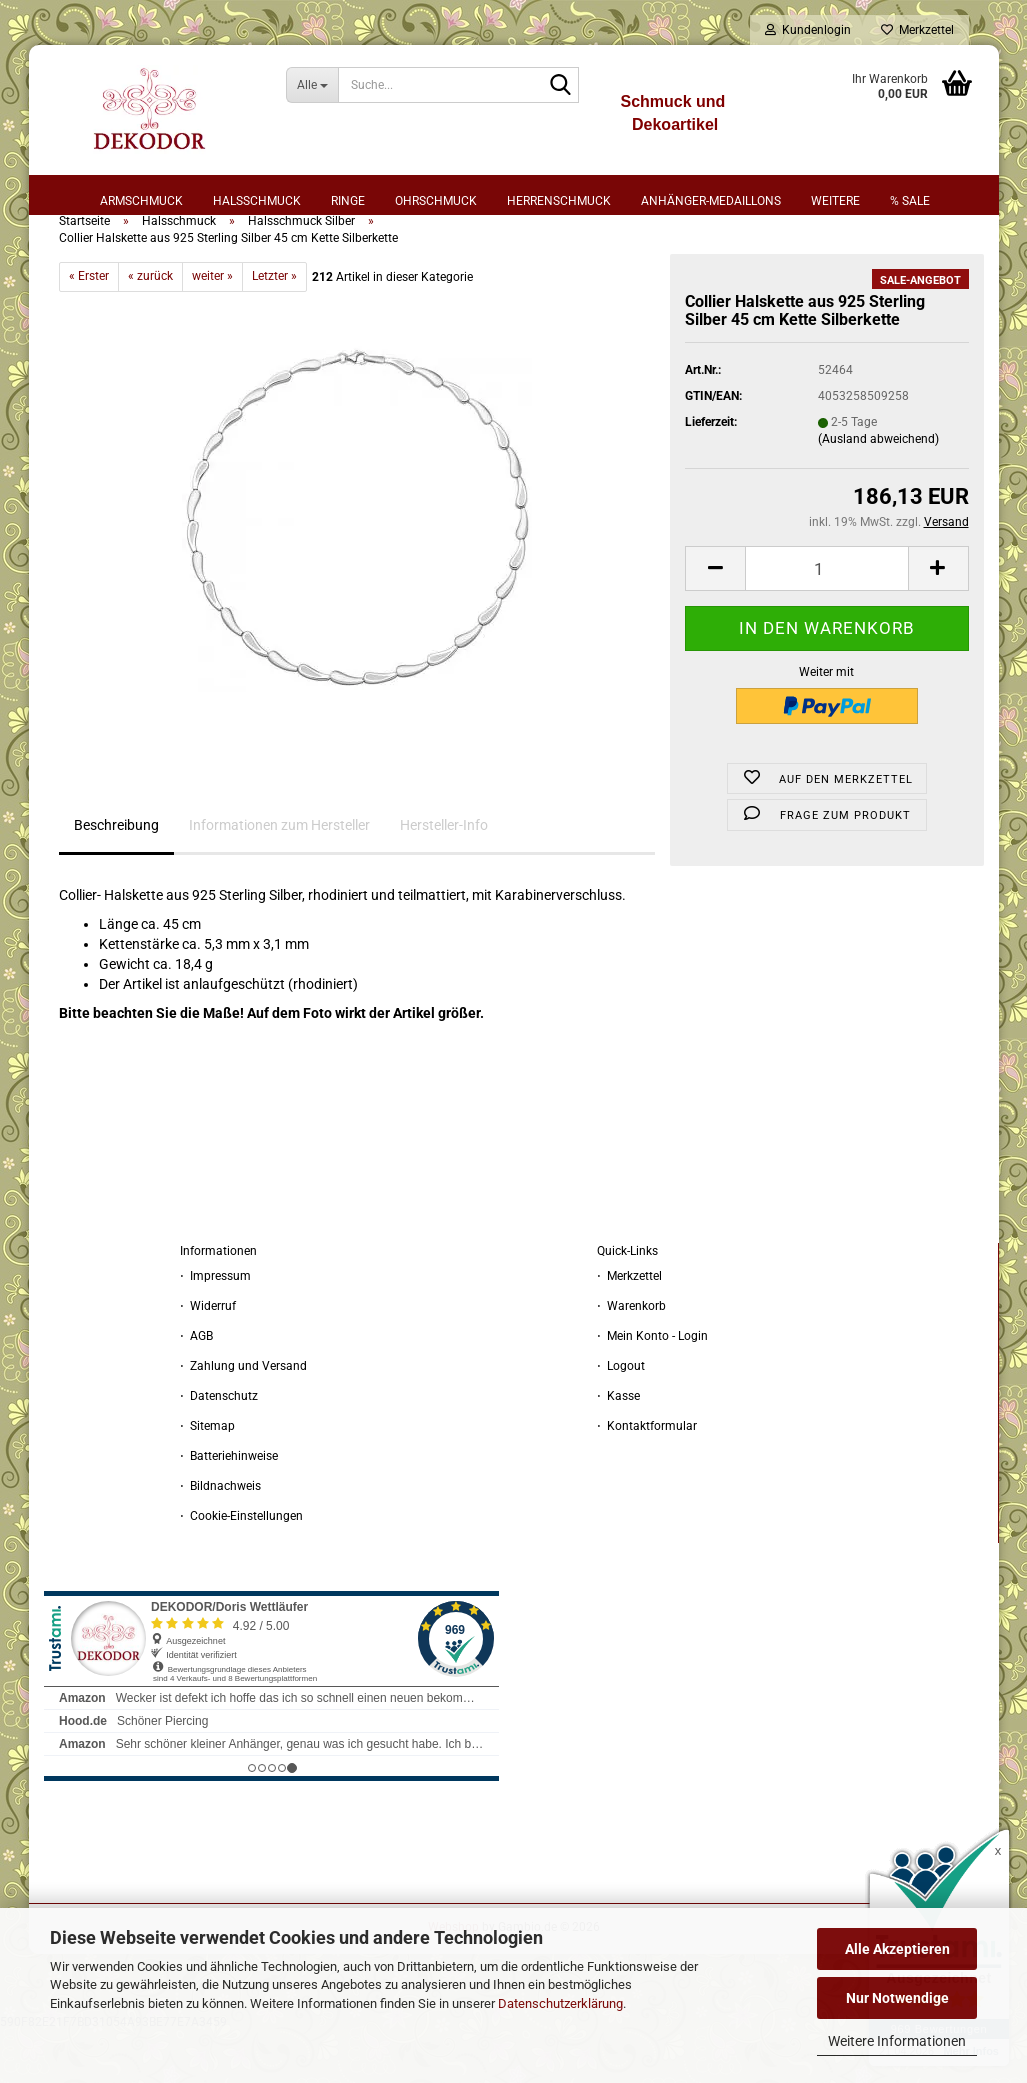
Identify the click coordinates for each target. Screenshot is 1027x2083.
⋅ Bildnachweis (220, 1537)
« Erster (89, 328)
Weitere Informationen (897, 2041)
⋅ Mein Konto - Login (652, 1387)
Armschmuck (141, 201)
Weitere (835, 201)
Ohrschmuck (436, 201)
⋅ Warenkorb (631, 1357)
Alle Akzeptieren (897, 1949)
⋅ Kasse (618, 1447)
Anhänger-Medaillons (711, 201)
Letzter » (274, 328)
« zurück (150, 328)
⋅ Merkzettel (629, 1327)
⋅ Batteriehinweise (229, 1507)
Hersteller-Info (444, 877)
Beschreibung (116, 877)
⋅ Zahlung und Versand (243, 1417)
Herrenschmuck (559, 201)
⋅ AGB (196, 1387)
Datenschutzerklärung (560, 2003)
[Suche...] (312, 85)
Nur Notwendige (897, 1998)
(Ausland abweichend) (878, 491)
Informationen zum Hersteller (279, 877)
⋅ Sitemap (207, 1477)
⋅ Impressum (215, 1327)
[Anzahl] (826, 620)
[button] (715, 620)
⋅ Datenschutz (219, 1447)
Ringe (348, 201)
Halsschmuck (257, 201)
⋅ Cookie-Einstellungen (241, 1567)
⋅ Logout (621, 1417)
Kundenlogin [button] (808, 30)
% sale (910, 201)
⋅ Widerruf (208, 1357)
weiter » (212, 328)
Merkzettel (917, 30)
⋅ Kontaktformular (647, 1477)
